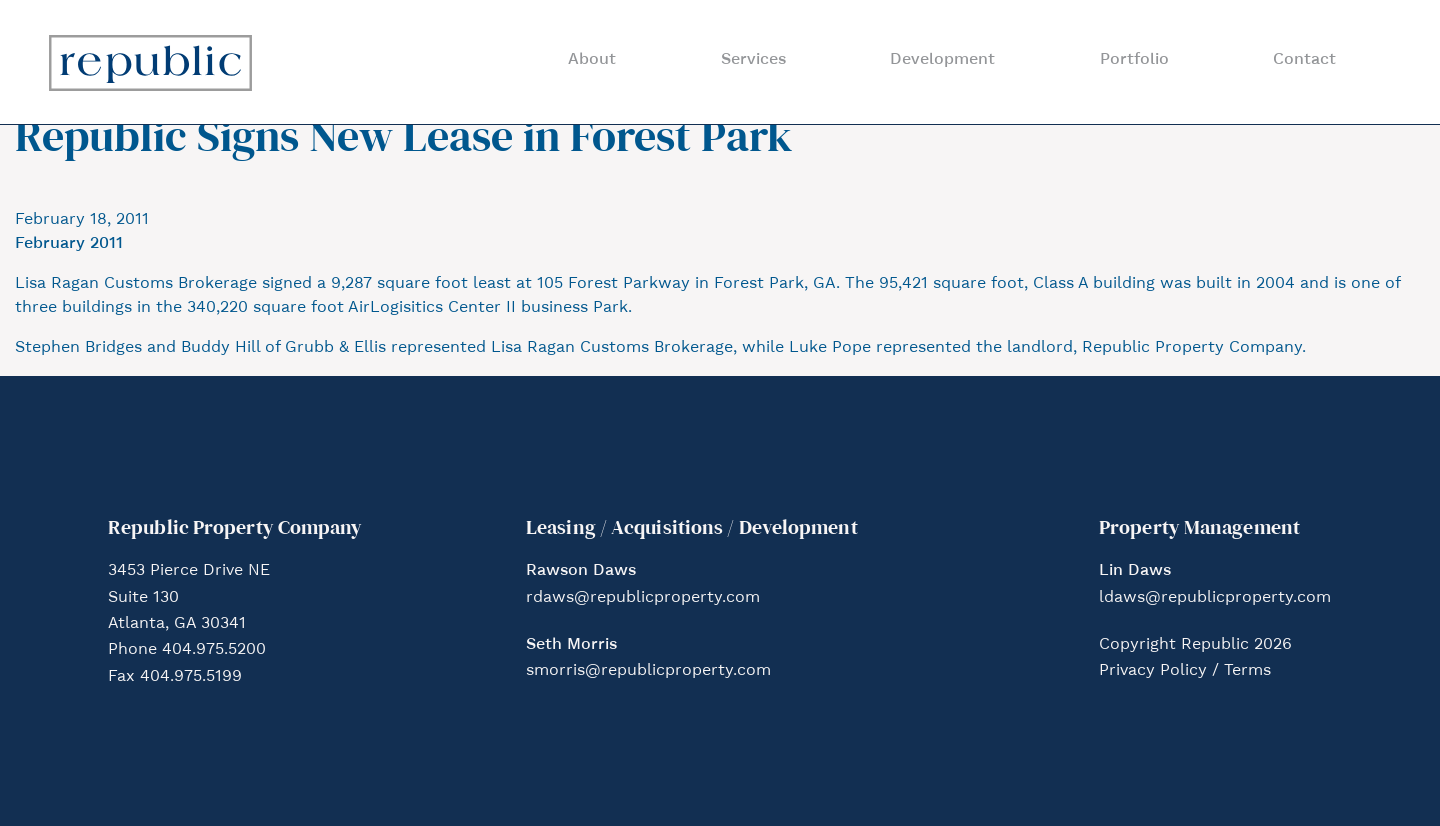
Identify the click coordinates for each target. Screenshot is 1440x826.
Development (942, 60)
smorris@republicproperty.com (648, 671)
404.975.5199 (191, 677)
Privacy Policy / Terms (1185, 671)
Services (753, 60)
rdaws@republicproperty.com (643, 598)
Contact (1304, 60)
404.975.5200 (214, 650)
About (592, 60)
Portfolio (1134, 60)
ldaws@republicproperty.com (1215, 598)
